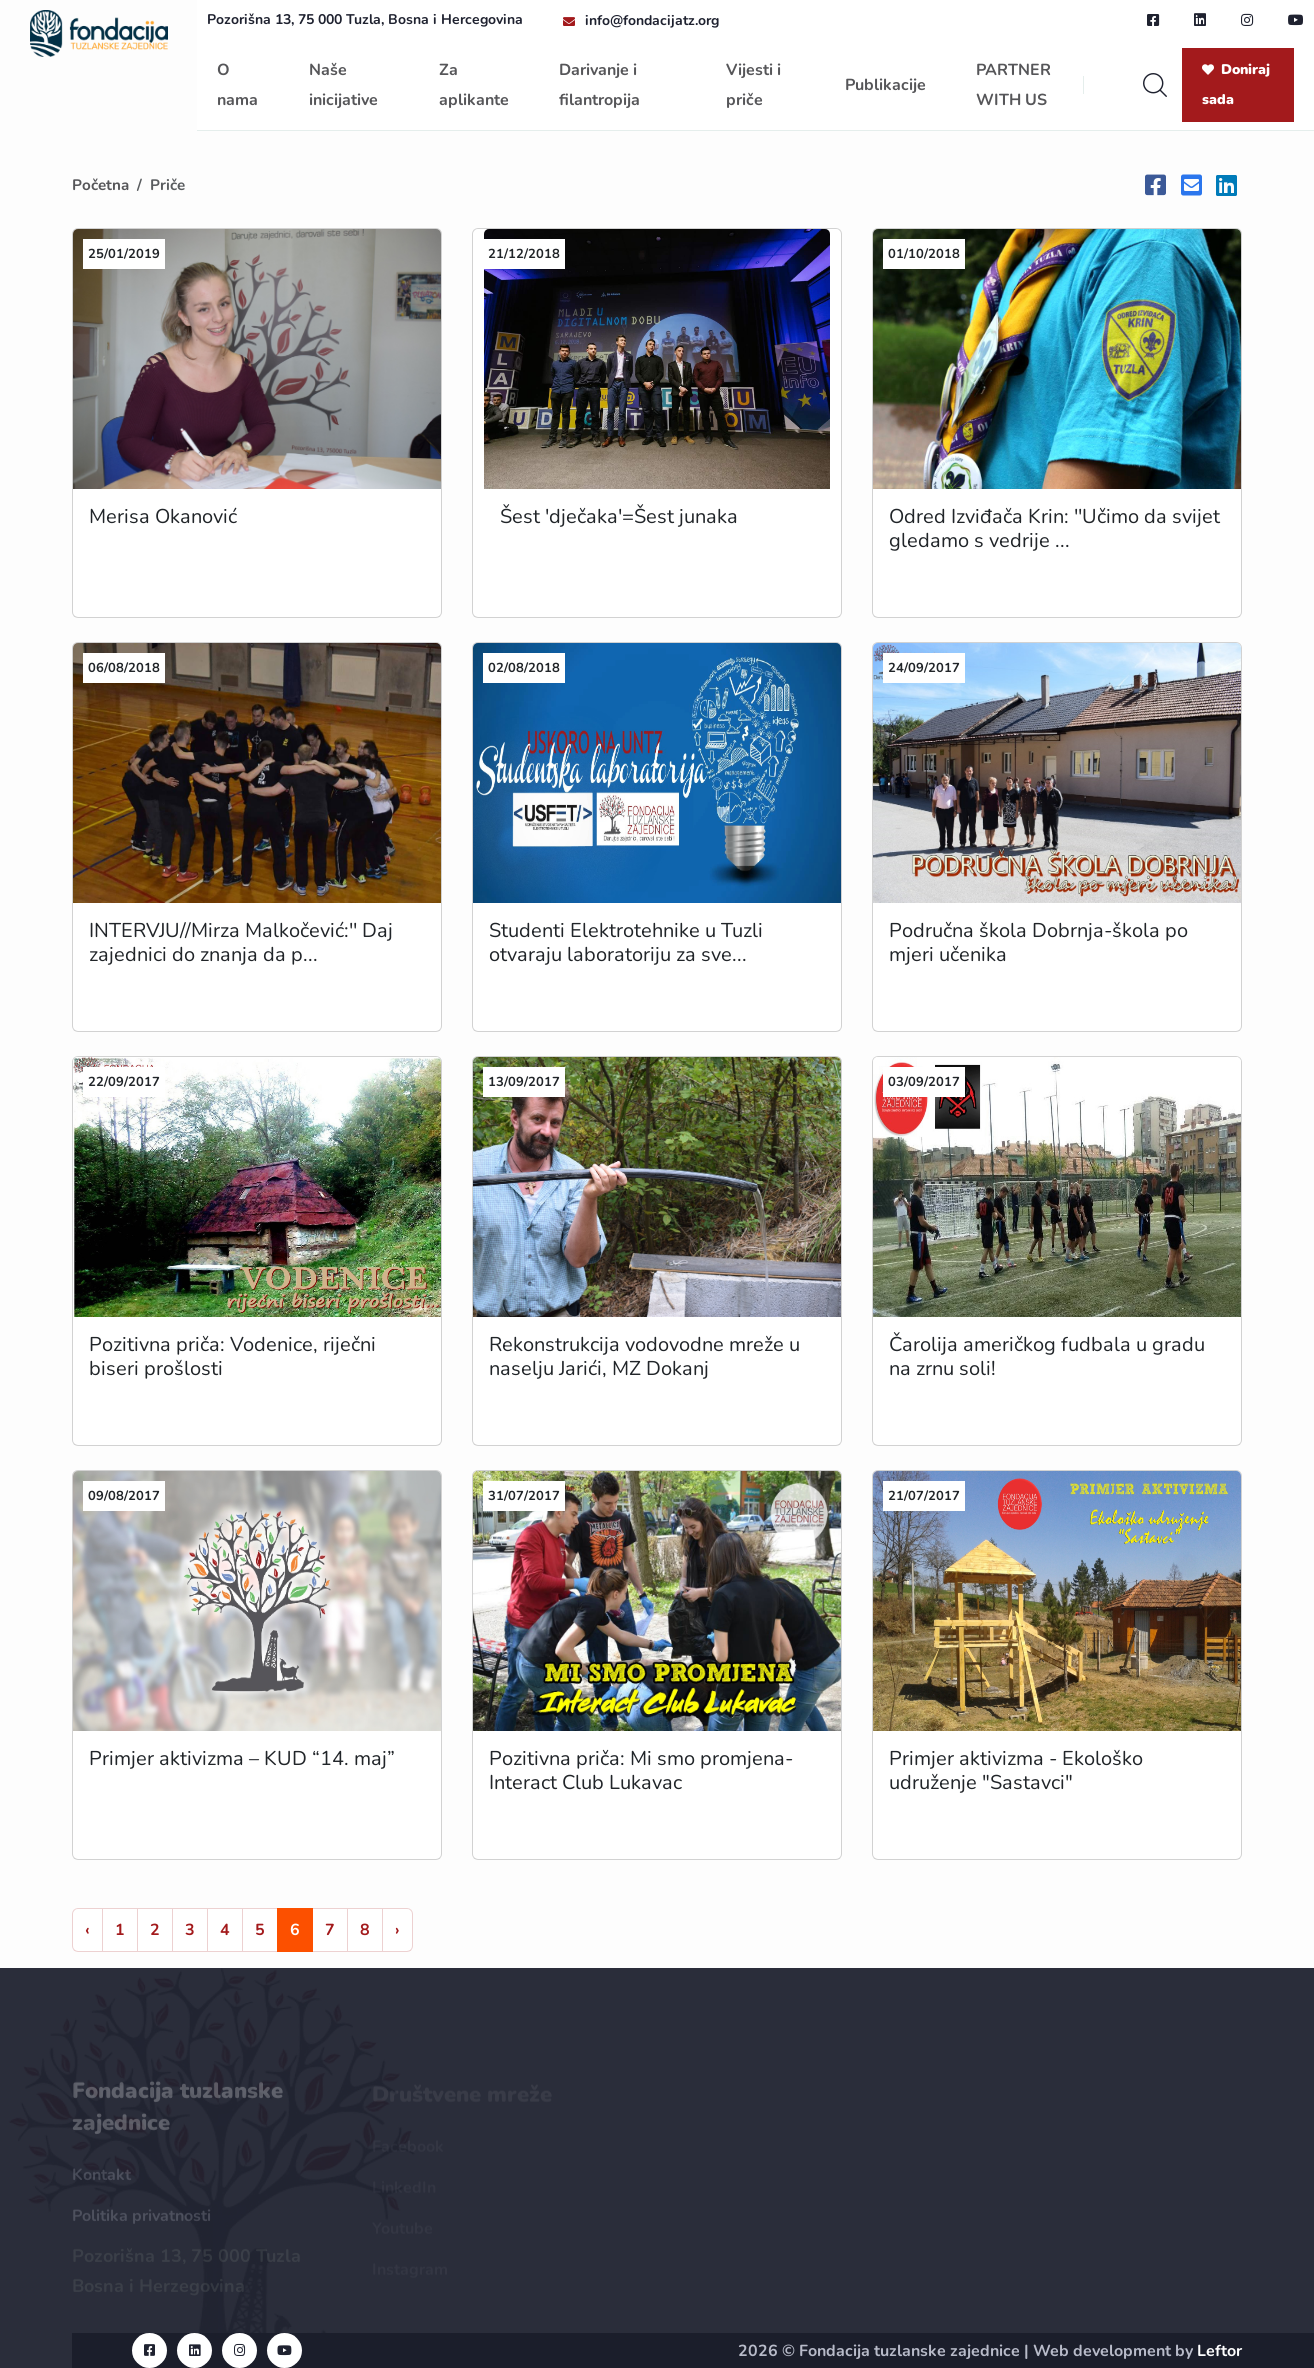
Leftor (1219, 2351)
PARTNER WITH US (1013, 85)
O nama (237, 85)
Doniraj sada (1236, 84)
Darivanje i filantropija (599, 85)
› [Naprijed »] (397, 1930)
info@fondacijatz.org (652, 20)
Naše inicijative (343, 85)
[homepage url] (99, 32)
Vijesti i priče (753, 85)
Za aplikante (474, 85)
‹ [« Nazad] (87, 1930)
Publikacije (885, 85)
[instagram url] (1247, 20)
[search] (1155, 85)
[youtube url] (1296, 20)
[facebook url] (1153, 20)
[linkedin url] (1200, 20)
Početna (100, 185)
